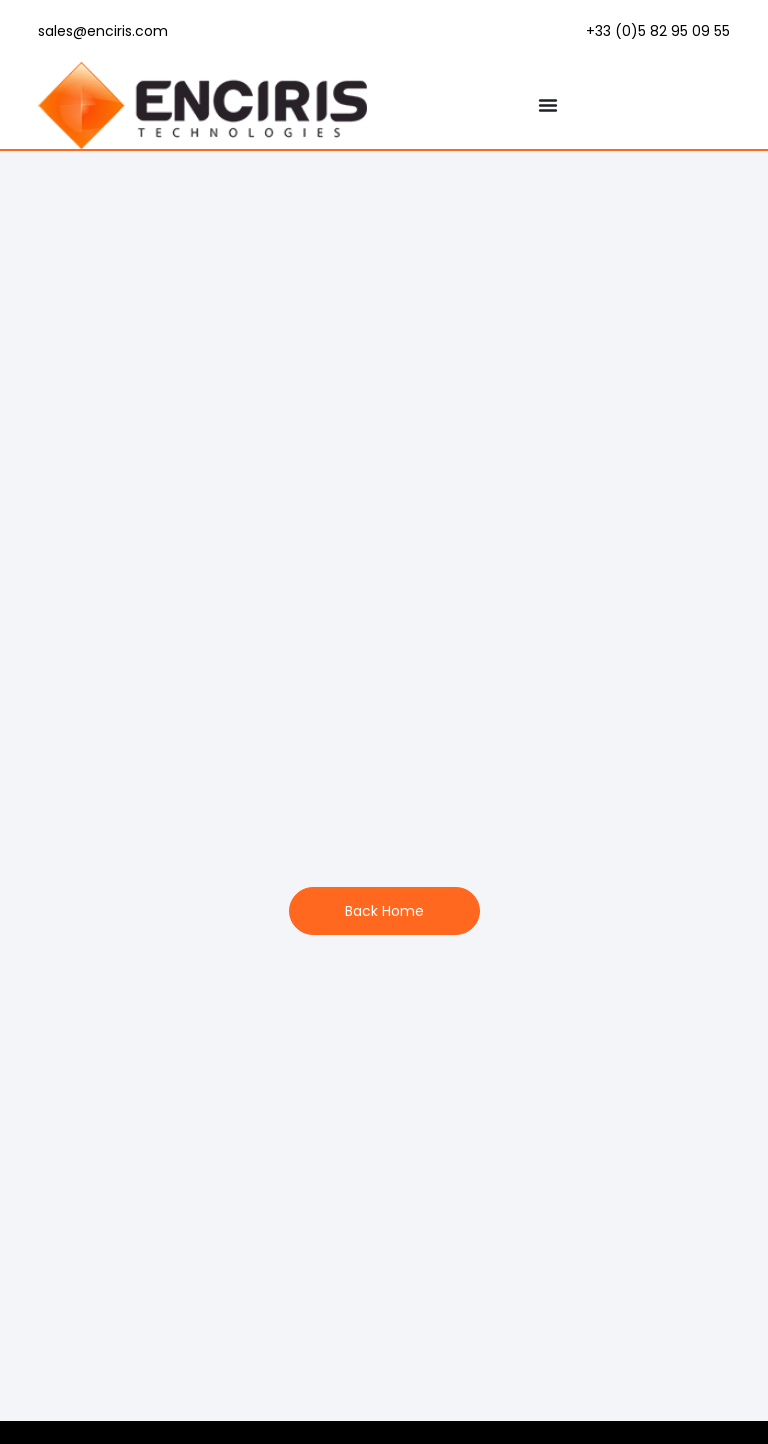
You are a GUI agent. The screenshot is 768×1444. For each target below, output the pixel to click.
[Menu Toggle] (548, 105)
